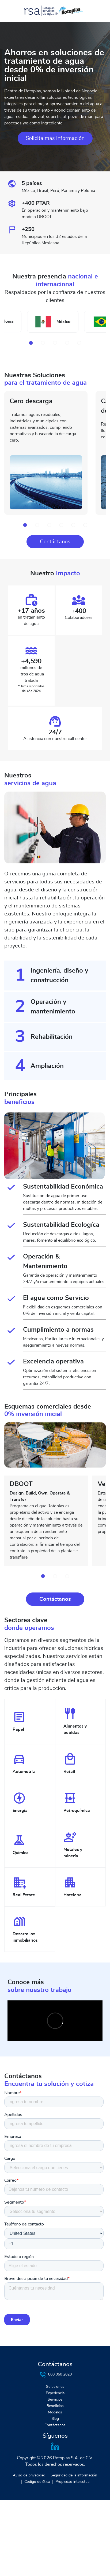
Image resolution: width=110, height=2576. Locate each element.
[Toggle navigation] (11, 11)
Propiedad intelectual (72, 2482)
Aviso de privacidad (29, 2475)
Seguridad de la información (74, 2475)
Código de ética (37, 2482)
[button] (31, 343)
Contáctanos (55, 541)
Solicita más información (55, 138)
